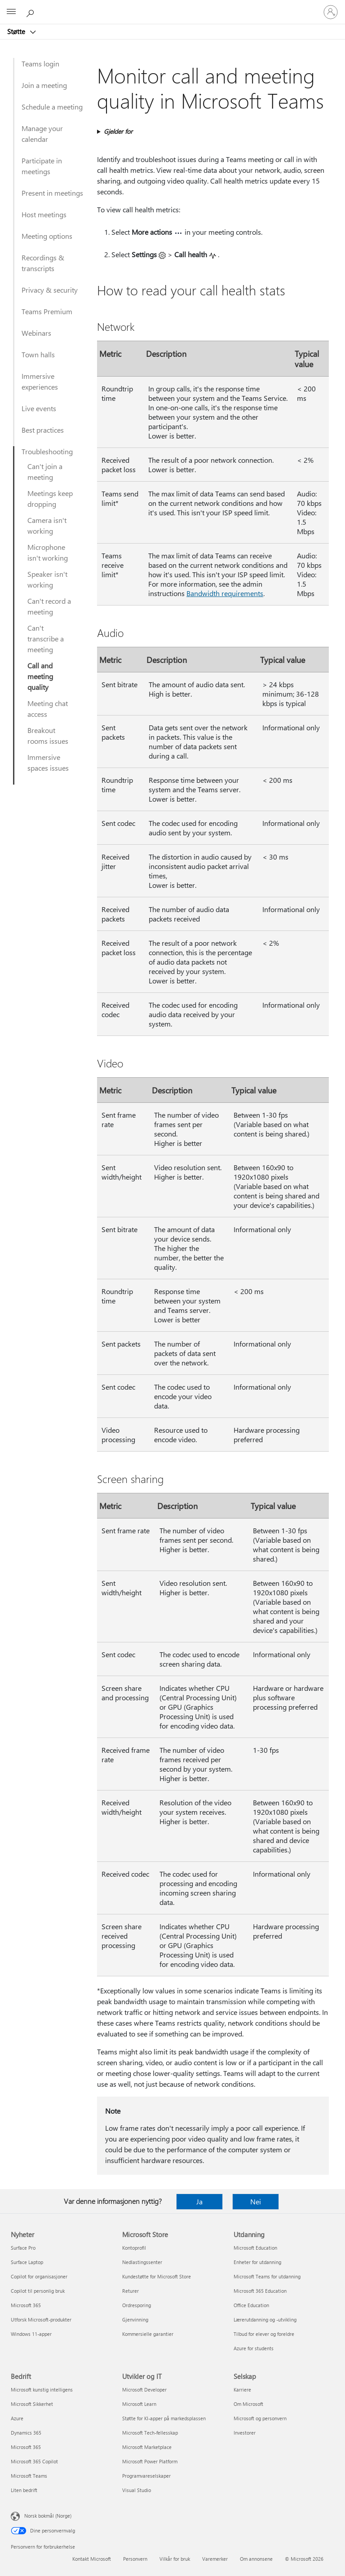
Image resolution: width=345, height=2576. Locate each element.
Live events (39, 408)
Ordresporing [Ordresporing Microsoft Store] (136, 2305)
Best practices (43, 429)
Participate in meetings (42, 166)
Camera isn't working (46, 525)
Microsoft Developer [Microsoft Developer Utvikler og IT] (144, 2389)
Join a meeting (44, 85)
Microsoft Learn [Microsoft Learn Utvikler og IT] (139, 2403)
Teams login (40, 63)
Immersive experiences (40, 381)
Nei (255, 2201)
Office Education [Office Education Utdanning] (251, 2305)
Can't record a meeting (49, 606)
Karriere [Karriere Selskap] (242, 2389)
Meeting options (47, 236)
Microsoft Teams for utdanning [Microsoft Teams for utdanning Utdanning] (267, 2276)
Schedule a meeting (52, 106)
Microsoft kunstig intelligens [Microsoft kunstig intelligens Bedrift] (42, 2389)
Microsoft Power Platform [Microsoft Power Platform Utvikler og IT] (149, 2461)
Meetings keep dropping (50, 498)
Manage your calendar (42, 133)
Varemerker (215, 2558)
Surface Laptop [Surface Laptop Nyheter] (27, 2262)
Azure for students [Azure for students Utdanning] (254, 2348)
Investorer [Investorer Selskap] (245, 2432)
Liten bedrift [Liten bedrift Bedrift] (24, 2490)
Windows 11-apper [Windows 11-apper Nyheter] (31, 2333)
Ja (199, 2201)
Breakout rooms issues (47, 735)
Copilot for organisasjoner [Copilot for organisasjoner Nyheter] (39, 2276)
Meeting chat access (47, 708)
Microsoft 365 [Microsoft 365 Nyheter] (26, 2305)
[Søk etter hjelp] (31, 11)
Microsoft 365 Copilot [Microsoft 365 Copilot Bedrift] (34, 2461)
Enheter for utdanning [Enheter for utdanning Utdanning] (257, 2262)
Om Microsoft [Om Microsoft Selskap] (248, 2403)
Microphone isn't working (47, 552)
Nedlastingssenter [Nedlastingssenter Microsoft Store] (142, 2262)
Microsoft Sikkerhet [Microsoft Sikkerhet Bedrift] (32, 2403)
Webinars (36, 333)
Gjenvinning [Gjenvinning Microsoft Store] (135, 2319)
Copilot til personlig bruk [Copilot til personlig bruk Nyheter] (38, 2290)
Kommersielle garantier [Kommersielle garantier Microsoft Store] (147, 2333)
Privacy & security (50, 289)
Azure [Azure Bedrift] (17, 2418)
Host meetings (44, 214)
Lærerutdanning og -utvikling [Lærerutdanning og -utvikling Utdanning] (265, 2319)
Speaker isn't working (47, 579)
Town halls (38, 354)
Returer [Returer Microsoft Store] (130, 2290)
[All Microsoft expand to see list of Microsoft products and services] (11, 12)
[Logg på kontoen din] (330, 12)
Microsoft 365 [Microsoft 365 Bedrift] (26, 2447)
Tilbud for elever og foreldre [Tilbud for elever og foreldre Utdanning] (264, 2333)
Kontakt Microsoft (91, 2558)
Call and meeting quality (40, 676)
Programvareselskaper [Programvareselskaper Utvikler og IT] (146, 2475)
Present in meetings (52, 192)
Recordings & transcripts (43, 263)
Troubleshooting (47, 451)
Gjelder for (118, 131)
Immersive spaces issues (48, 762)
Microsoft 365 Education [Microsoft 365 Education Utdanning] (260, 2290)
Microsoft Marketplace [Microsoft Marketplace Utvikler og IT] (147, 2447)
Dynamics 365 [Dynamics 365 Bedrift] (26, 2432)
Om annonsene (256, 2558)
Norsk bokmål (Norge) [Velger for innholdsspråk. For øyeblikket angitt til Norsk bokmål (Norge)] (47, 2515)
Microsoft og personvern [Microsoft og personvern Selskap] (260, 2418)
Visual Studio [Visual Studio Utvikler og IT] (136, 2490)
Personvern (135, 2558)
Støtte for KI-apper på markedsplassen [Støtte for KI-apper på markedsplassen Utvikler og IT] (164, 2418)
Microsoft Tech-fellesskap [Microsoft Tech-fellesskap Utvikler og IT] (150, 2432)
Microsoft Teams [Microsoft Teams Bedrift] (29, 2475)
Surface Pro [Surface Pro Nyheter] (23, 2247)
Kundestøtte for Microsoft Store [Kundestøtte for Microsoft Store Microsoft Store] (156, 2276)
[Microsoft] (172, 6)
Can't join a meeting (44, 471)
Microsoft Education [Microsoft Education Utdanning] (255, 2247)
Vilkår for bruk (174, 2558)
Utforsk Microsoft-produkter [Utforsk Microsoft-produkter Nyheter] (41, 2319)
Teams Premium (47, 311)
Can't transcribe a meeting (45, 638)
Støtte (17, 31)
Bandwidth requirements (224, 593)
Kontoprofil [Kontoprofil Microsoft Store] (134, 2247)
